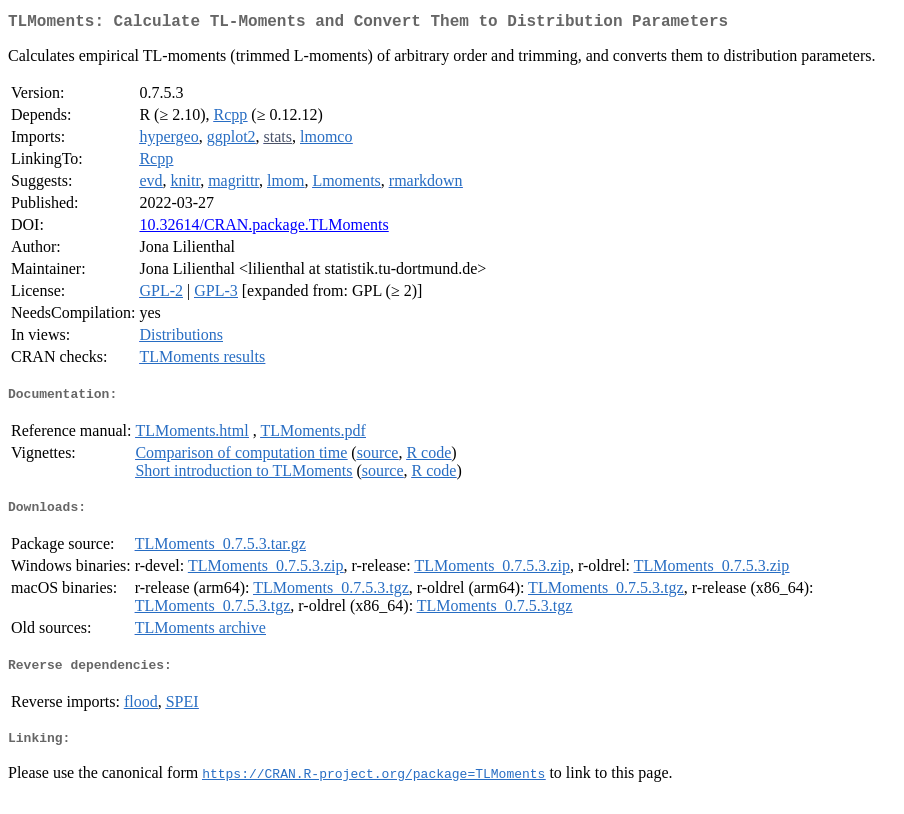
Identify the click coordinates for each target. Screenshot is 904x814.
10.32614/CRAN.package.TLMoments (263, 228)
